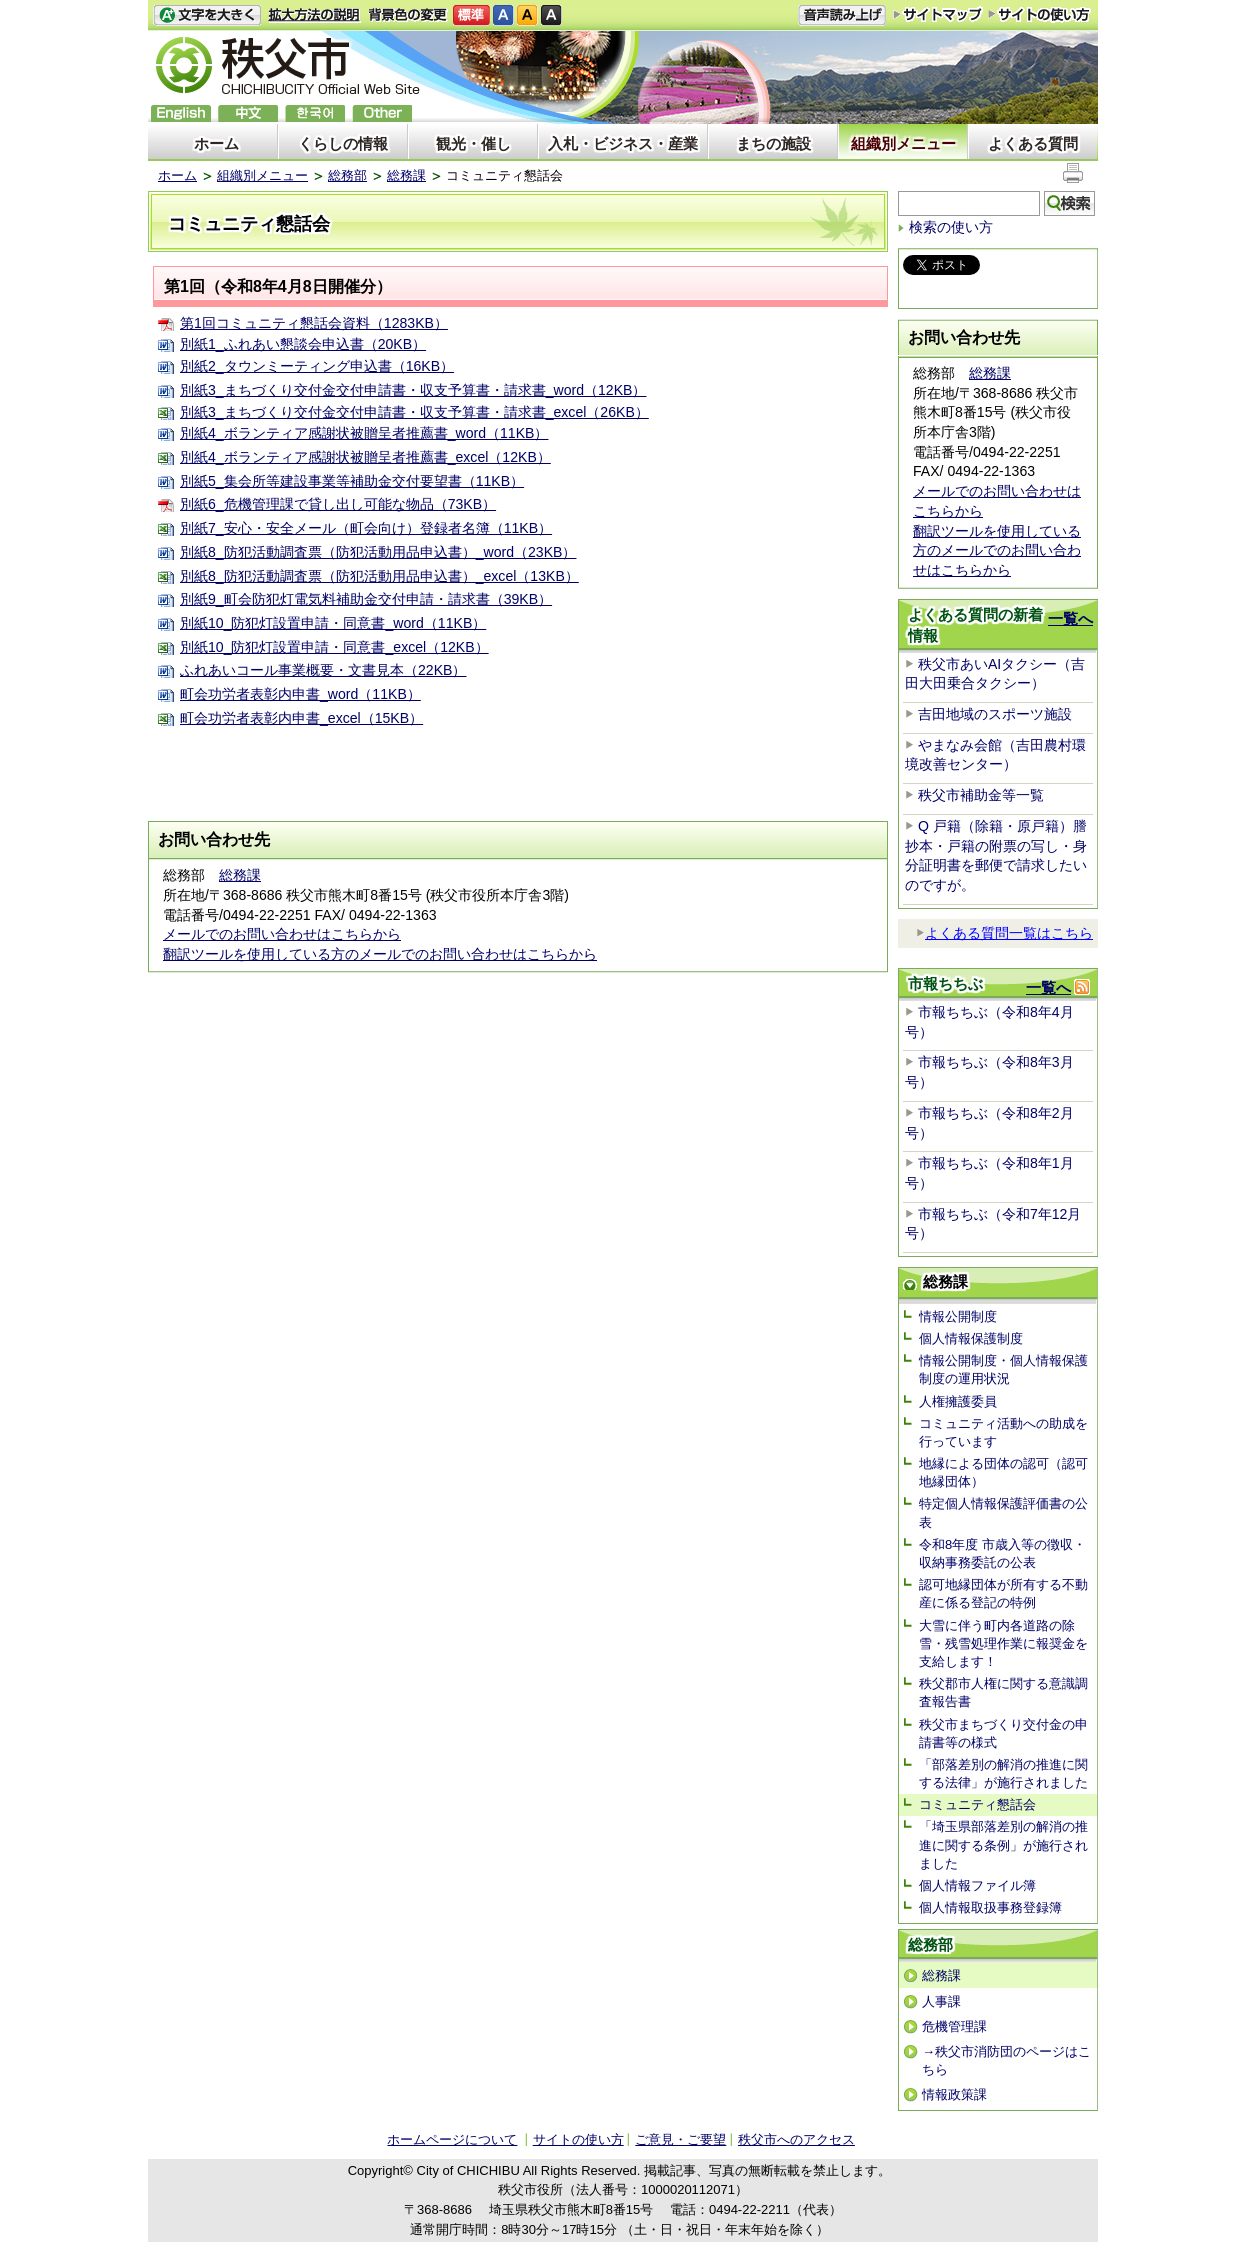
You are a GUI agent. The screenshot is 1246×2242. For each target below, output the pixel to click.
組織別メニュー (903, 143)
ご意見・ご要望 (680, 2139)
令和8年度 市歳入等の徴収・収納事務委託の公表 (1002, 1553)
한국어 (315, 113)
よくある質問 (1033, 143)
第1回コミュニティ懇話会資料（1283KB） (314, 323)
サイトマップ (938, 14)
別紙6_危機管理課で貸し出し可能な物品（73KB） (338, 504)
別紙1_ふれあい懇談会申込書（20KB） (303, 344)
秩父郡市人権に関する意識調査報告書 (1003, 1692)
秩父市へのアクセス (796, 2139)
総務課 (406, 175)
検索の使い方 (951, 227)
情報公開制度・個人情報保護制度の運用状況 (1003, 1369)
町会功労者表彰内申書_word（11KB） (300, 694)
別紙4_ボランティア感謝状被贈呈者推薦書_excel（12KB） (365, 457)
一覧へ (1070, 618)
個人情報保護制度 (971, 1338)
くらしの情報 (343, 143)
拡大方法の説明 (314, 15)
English (181, 113)
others (382, 113)
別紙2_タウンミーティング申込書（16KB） (317, 366)
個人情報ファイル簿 (977, 1885)
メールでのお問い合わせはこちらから (282, 934)
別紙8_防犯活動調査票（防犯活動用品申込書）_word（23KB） (378, 552)
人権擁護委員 (958, 1401)
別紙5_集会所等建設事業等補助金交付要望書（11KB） (352, 481)
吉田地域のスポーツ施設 (995, 714)
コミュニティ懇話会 (977, 1804)
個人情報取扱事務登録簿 (990, 1907)
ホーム (216, 143)
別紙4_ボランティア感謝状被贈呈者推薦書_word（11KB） (364, 433)
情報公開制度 (958, 1316)
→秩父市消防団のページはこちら (1006, 2060)
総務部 (347, 175)
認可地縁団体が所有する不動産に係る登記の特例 (1003, 1593)
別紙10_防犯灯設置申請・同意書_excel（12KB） (334, 647)
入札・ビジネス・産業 (623, 143)
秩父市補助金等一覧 (981, 795)
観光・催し (473, 143)
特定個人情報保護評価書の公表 (1003, 1512)
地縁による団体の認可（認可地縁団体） (1003, 1472)
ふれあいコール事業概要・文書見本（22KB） (323, 670)
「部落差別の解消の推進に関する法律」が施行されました (1003, 1773)
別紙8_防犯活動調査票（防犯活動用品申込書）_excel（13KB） (379, 576)
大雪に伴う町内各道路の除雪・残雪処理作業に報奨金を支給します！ (1003, 1643)
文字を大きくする (207, 15)
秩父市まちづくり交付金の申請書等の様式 (1003, 1733)
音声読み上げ (842, 15)
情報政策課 (954, 2094)
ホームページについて (452, 2139)
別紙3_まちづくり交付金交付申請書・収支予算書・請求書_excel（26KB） (414, 412)
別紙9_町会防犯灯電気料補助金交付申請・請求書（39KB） (366, 599)
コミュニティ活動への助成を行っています (1003, 1432)
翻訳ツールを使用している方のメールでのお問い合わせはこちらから (380, 954)
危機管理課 (954, 2026)
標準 (471, 15)
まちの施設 (773, 143)
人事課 (941, 2001)
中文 (248, 113)
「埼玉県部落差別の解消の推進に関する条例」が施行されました (1003, 1844)
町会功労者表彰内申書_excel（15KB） (301, 718)
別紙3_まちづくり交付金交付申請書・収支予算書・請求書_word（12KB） (413, 390)
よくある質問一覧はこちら (1004, 933)
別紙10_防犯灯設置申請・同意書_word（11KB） (333, 623)
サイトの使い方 (1039, 14)
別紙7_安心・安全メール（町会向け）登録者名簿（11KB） (366, 528)
